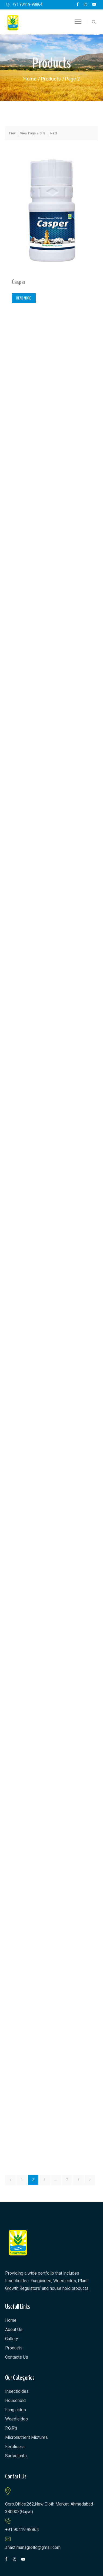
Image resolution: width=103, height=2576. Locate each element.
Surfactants (16, 2455)
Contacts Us (16, 2357)
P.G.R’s (11, 2428)
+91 (27, 4)
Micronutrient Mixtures (26, 2437)
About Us (13, 2329)
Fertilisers (15, 2446)
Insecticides (17, 2391)
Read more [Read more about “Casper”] (23, 298)
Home (29, 79)
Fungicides (15, 2409)
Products (51, 79)
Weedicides (16, 2419)
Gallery (11, 2338)
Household (15, 2400)
